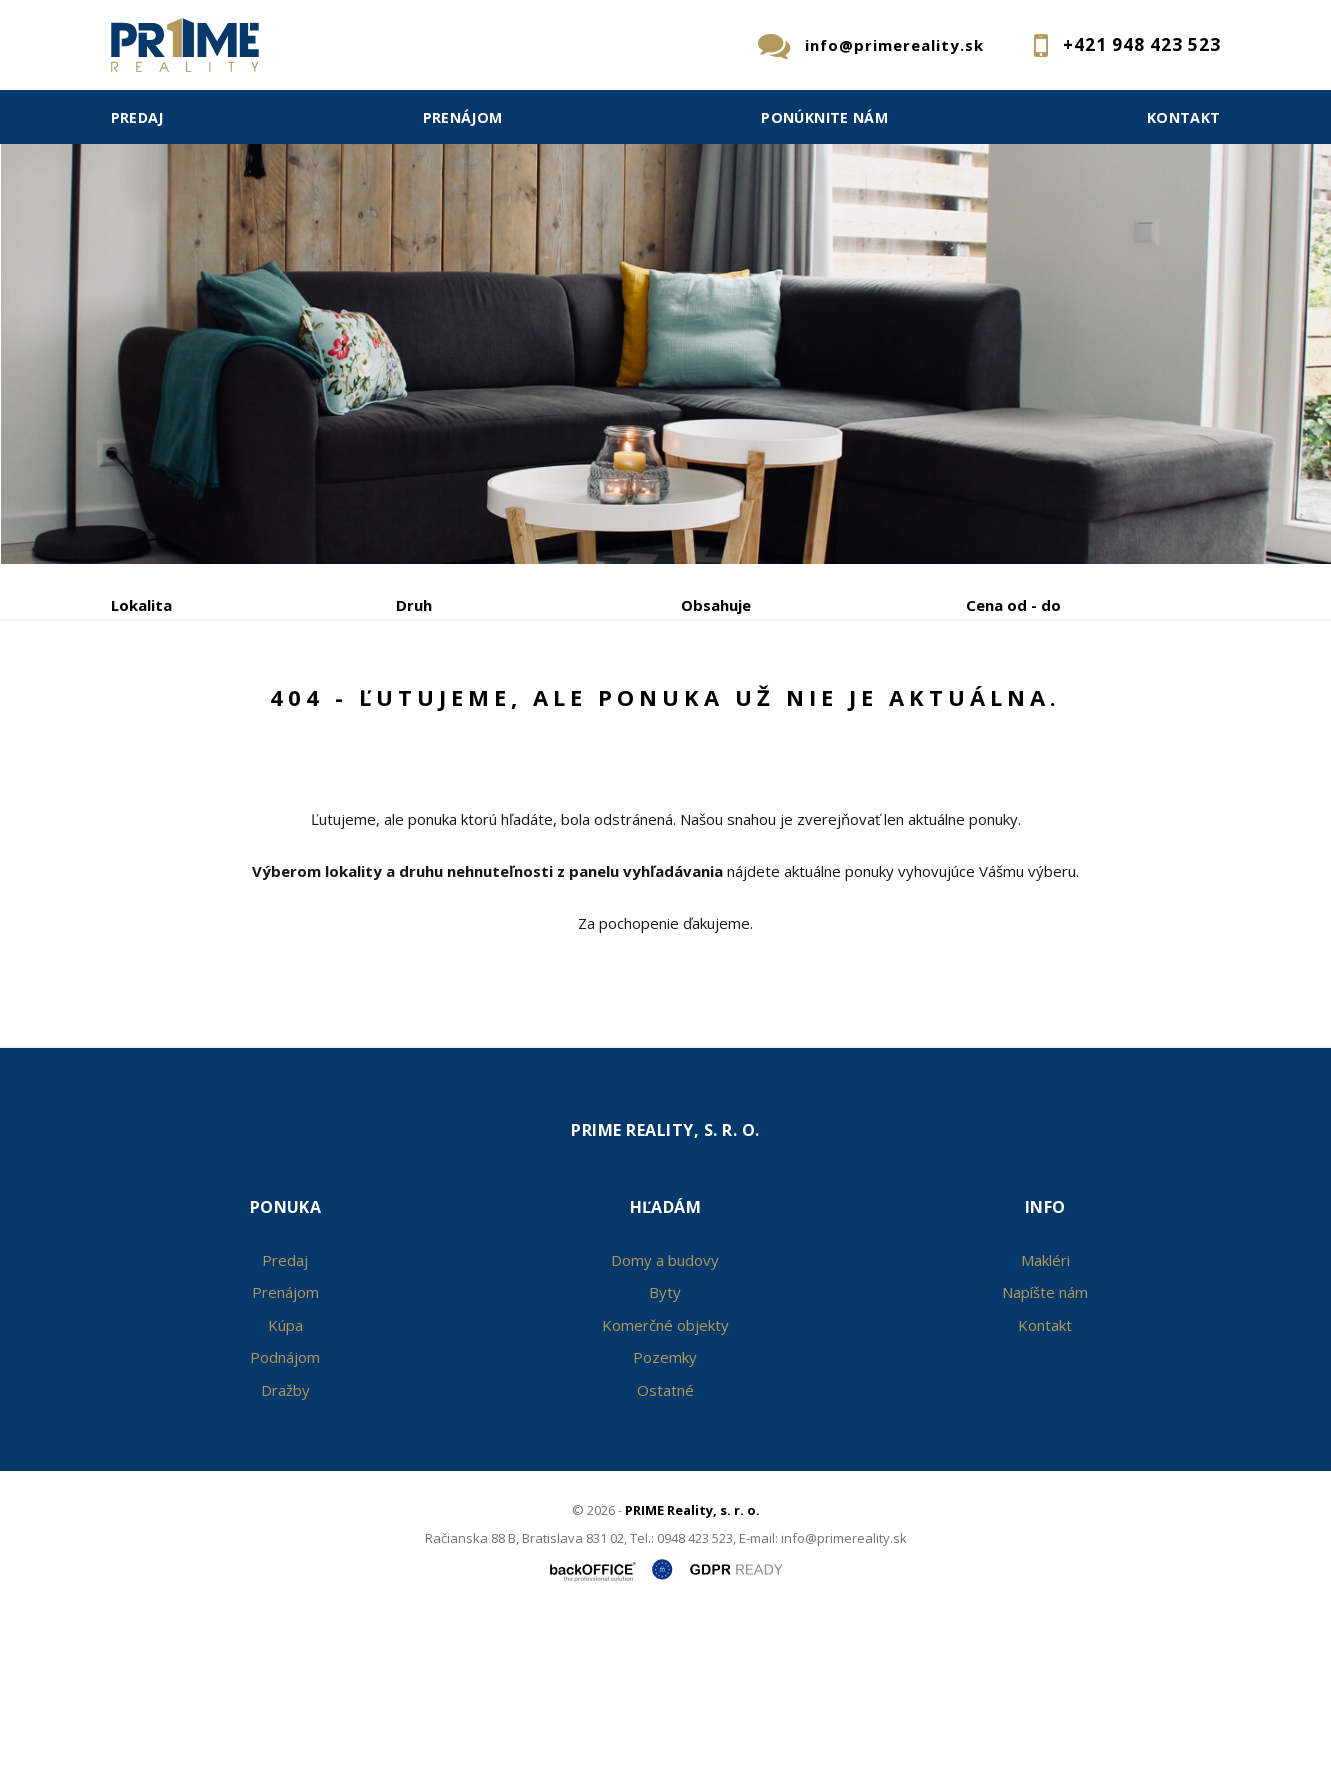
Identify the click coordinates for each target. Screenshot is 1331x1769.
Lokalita (141, 605)
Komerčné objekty (665, 1477)
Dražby (285, 1542)
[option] (665, 282)
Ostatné (665, 1542)
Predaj (137, 117)
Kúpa (409, 709)
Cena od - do (1013, 605)
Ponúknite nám (824, 117)
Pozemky (665, 1509)
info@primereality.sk (894, 45)
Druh (414, 605)
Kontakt (1184, 117)
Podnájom (527, 709)
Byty (665, 1444)
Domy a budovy (665, 1412)
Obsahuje (716, 605)
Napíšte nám (1045, 1444)
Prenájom (463, 117)
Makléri (1045, 1412)
